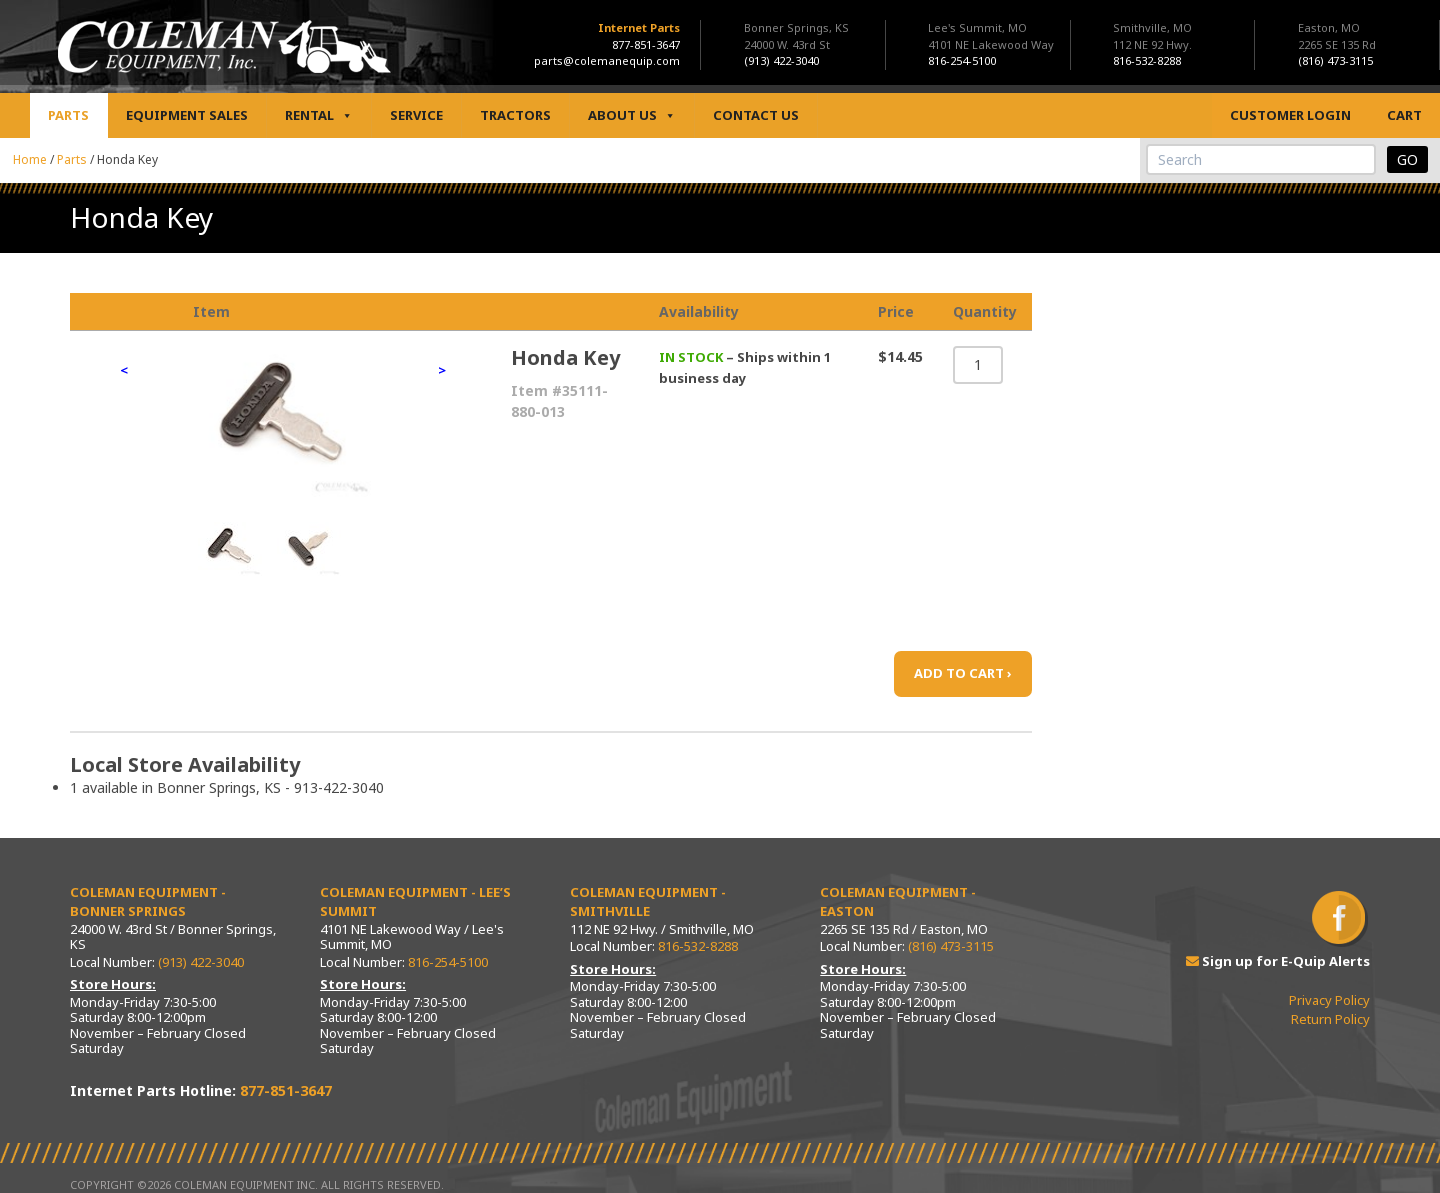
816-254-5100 (448, 962)
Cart (1404, 115)
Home (30, 159)
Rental (319, 115)
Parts (68, 115)
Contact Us (756, 115)
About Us (632, 115)
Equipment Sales (187, 115)
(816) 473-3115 (951, 946)
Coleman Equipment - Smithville (648, 902)
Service (416, 115)
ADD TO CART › (963, 673)
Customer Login (1290, 115)
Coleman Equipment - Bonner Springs (148, 902)
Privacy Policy (1329, 1000)
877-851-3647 (646, 44)
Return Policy (1330, 1019)
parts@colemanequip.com (607, 60)
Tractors (515, 115)
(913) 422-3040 (201, 962)
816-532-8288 (698, 946)
